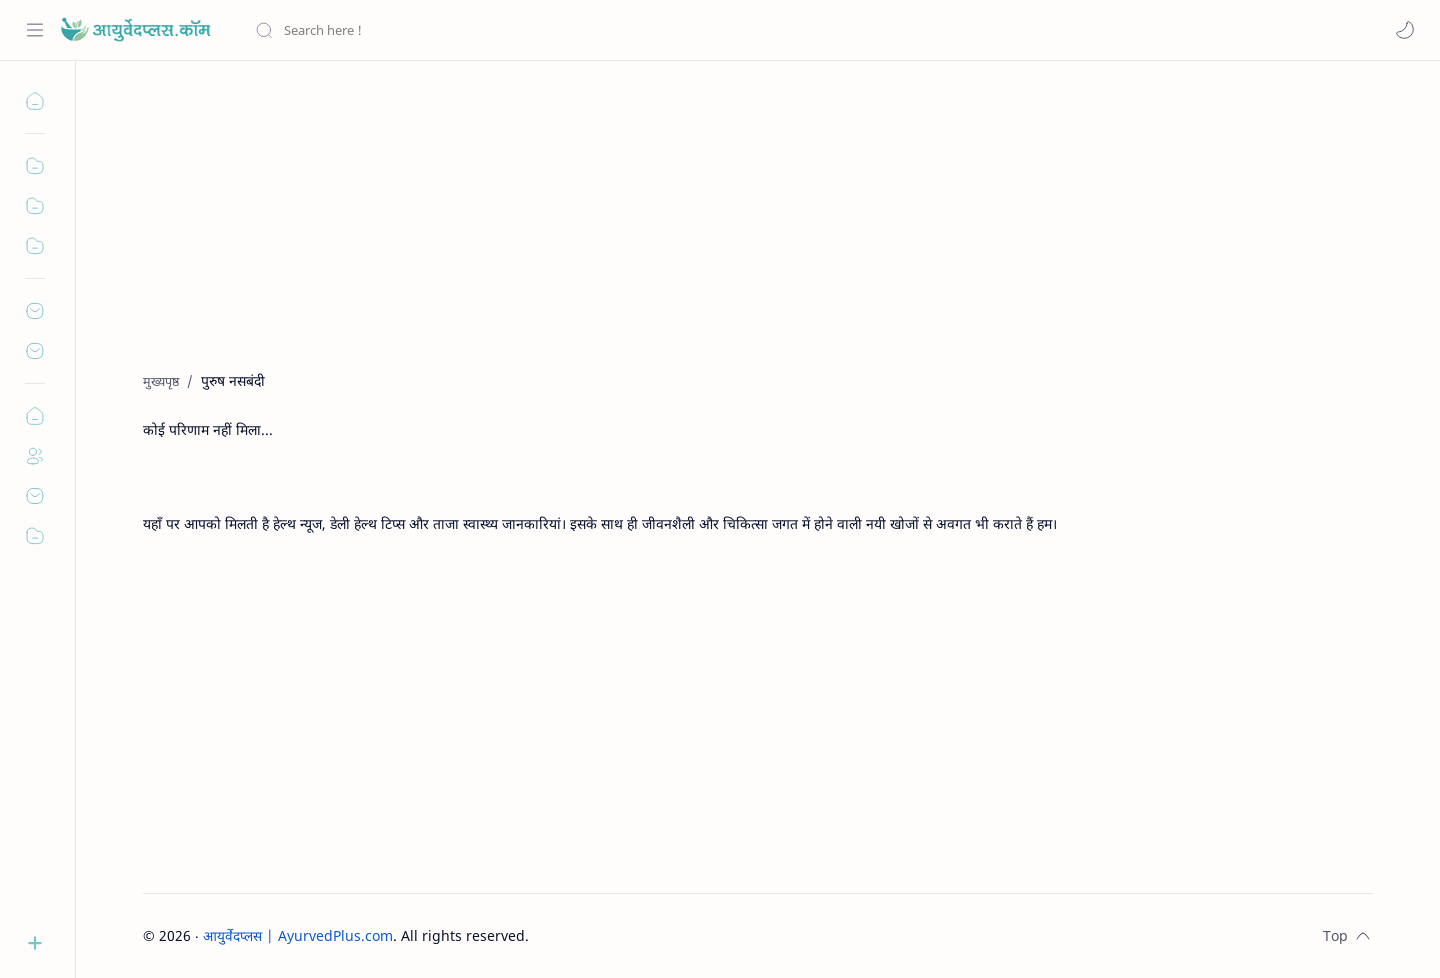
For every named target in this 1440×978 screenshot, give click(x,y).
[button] (1405, 30)
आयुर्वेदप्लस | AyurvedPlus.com (298, 935)
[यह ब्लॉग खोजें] (415, 30)
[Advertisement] (743, 231)
